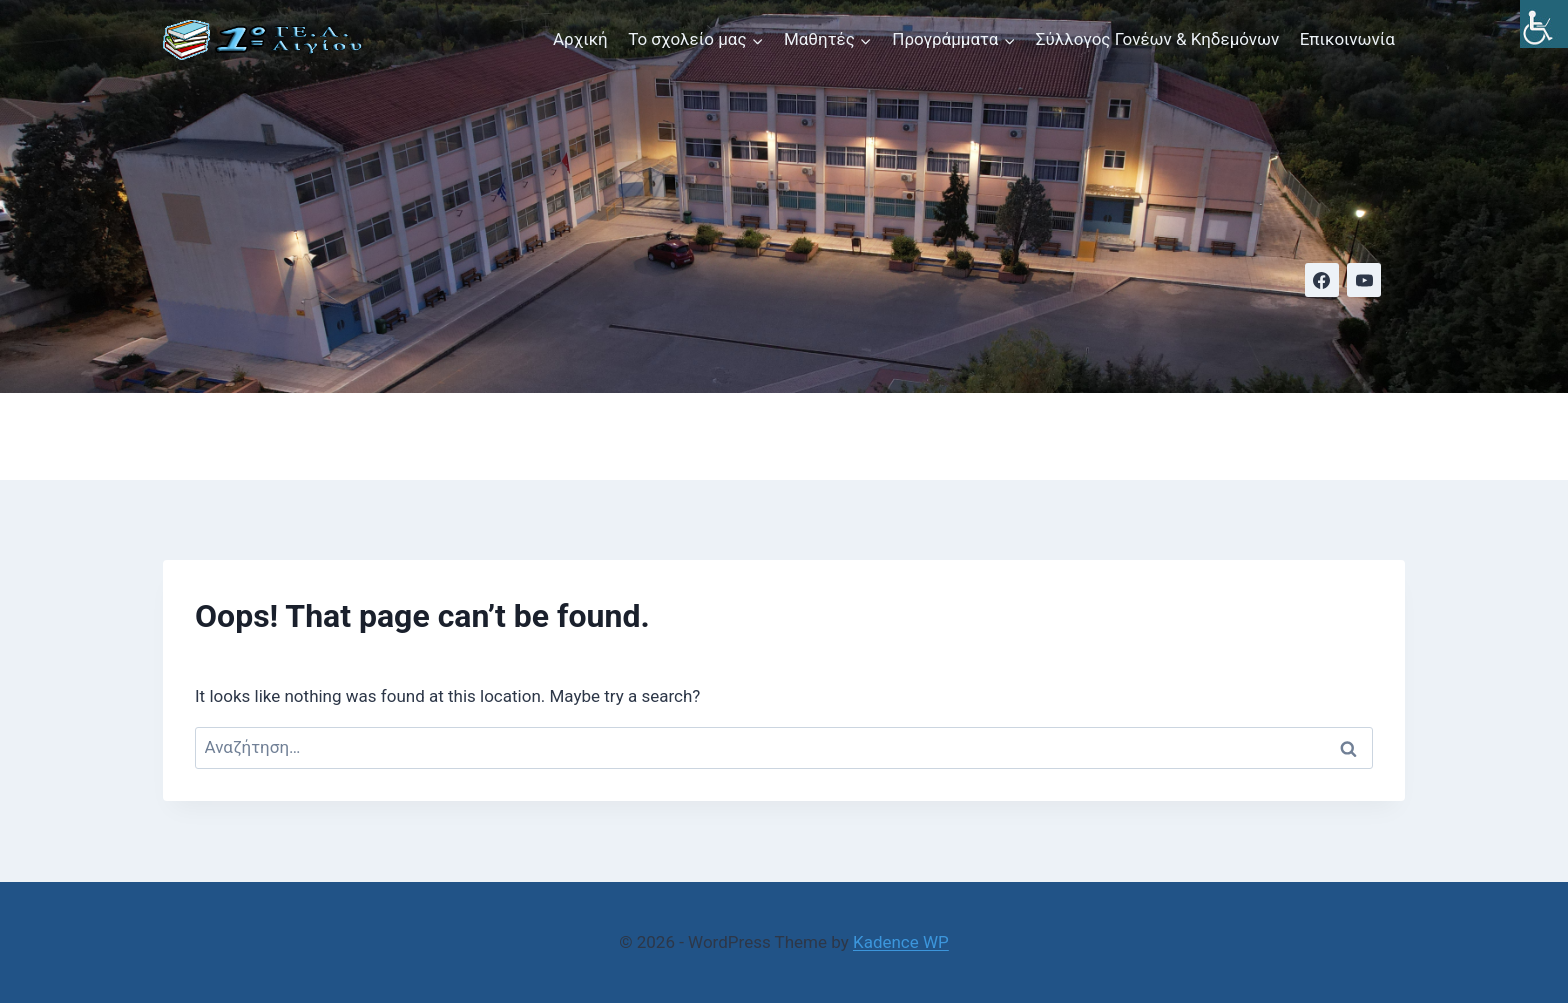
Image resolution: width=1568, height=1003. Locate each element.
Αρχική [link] (580, 39)
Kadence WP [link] (901, 942)
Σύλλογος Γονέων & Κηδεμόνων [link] (1158, 39)
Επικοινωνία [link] (1347, 39)
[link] (1544, 24)
